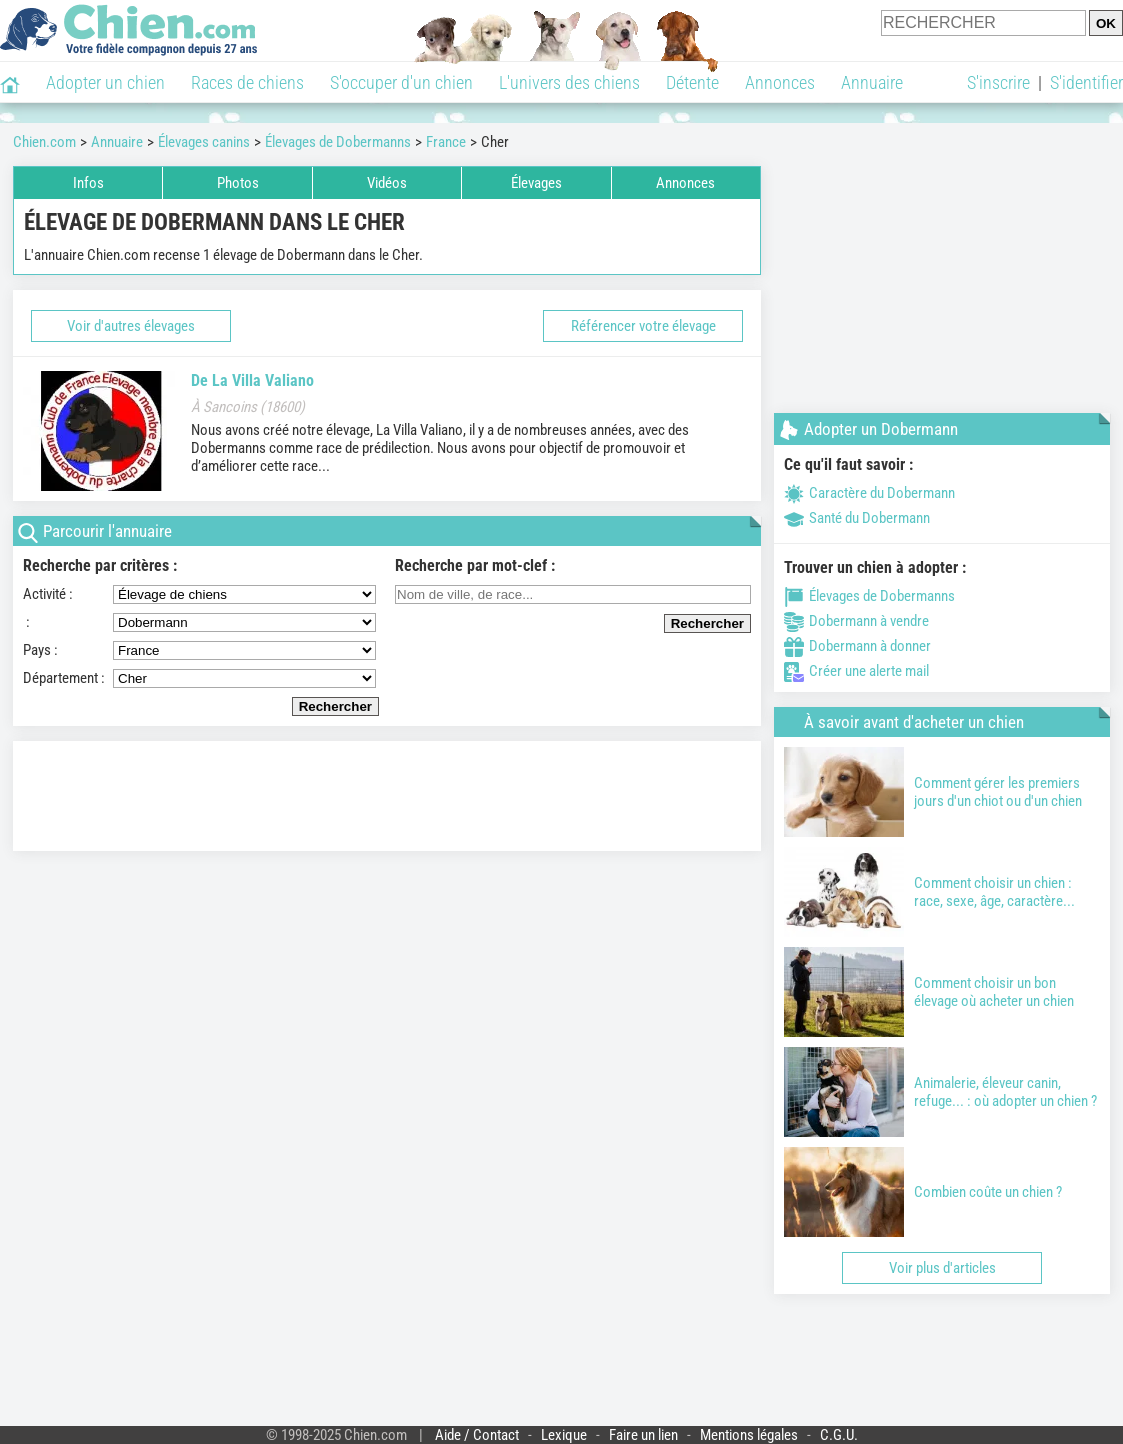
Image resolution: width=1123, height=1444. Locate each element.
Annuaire (872, 82)
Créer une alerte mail (856, 671)
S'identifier (1086, 82)
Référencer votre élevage (643, 326)
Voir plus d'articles (942, 1268)
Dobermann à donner (857, 646)
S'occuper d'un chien (401, 82)
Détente (692, 82)
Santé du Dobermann (857, 518)
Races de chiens (247, 82)
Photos (238, 183)
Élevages (536, 183)
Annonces (780, 82)
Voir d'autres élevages (131, 326)
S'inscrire (998, 82)
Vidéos (387, 183)
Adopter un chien (105, 82)
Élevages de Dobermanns (869, 596)
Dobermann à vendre (856, 621)
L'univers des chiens (569, 82)
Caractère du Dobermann (869, 493)
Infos (88, 183)
